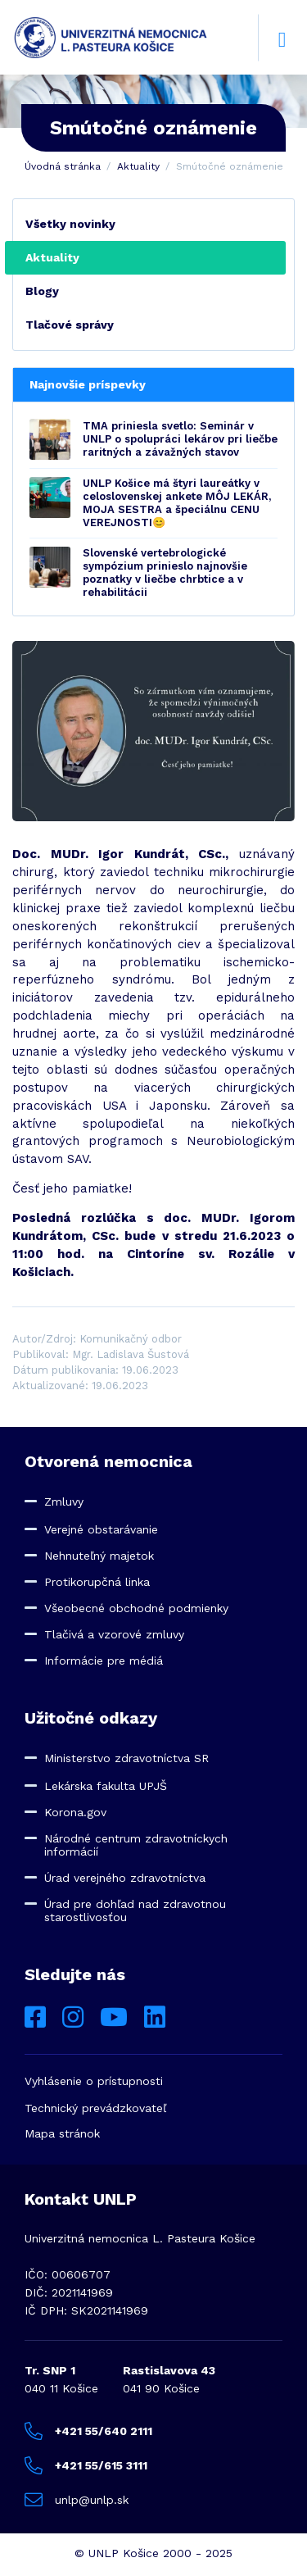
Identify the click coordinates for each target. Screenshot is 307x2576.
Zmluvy (64, 1501)
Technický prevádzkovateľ (95, 2108)
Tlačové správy (69, 324)
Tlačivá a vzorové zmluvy (114, 1634)
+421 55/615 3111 (86, 2465)
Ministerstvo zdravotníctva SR (126, 1758)
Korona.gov (75, 1812)
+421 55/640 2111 (88, 2431)
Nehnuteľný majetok (99, 1555)
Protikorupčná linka (97, 1581)
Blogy (42, 291)
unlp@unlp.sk (77, 2500)
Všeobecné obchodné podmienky (136, 1608)
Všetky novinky (70, 223)
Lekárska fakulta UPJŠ (105, 1785)
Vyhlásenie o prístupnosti (94, 2081)
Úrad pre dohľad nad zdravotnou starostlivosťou (135, 1910)
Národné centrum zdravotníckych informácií (136, 1845)
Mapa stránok (62, 2133)
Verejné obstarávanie (101, 1529)
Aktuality (138, 166)
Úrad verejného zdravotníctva (124, 1877)
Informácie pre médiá (103, 1660)
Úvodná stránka (63, 166)
